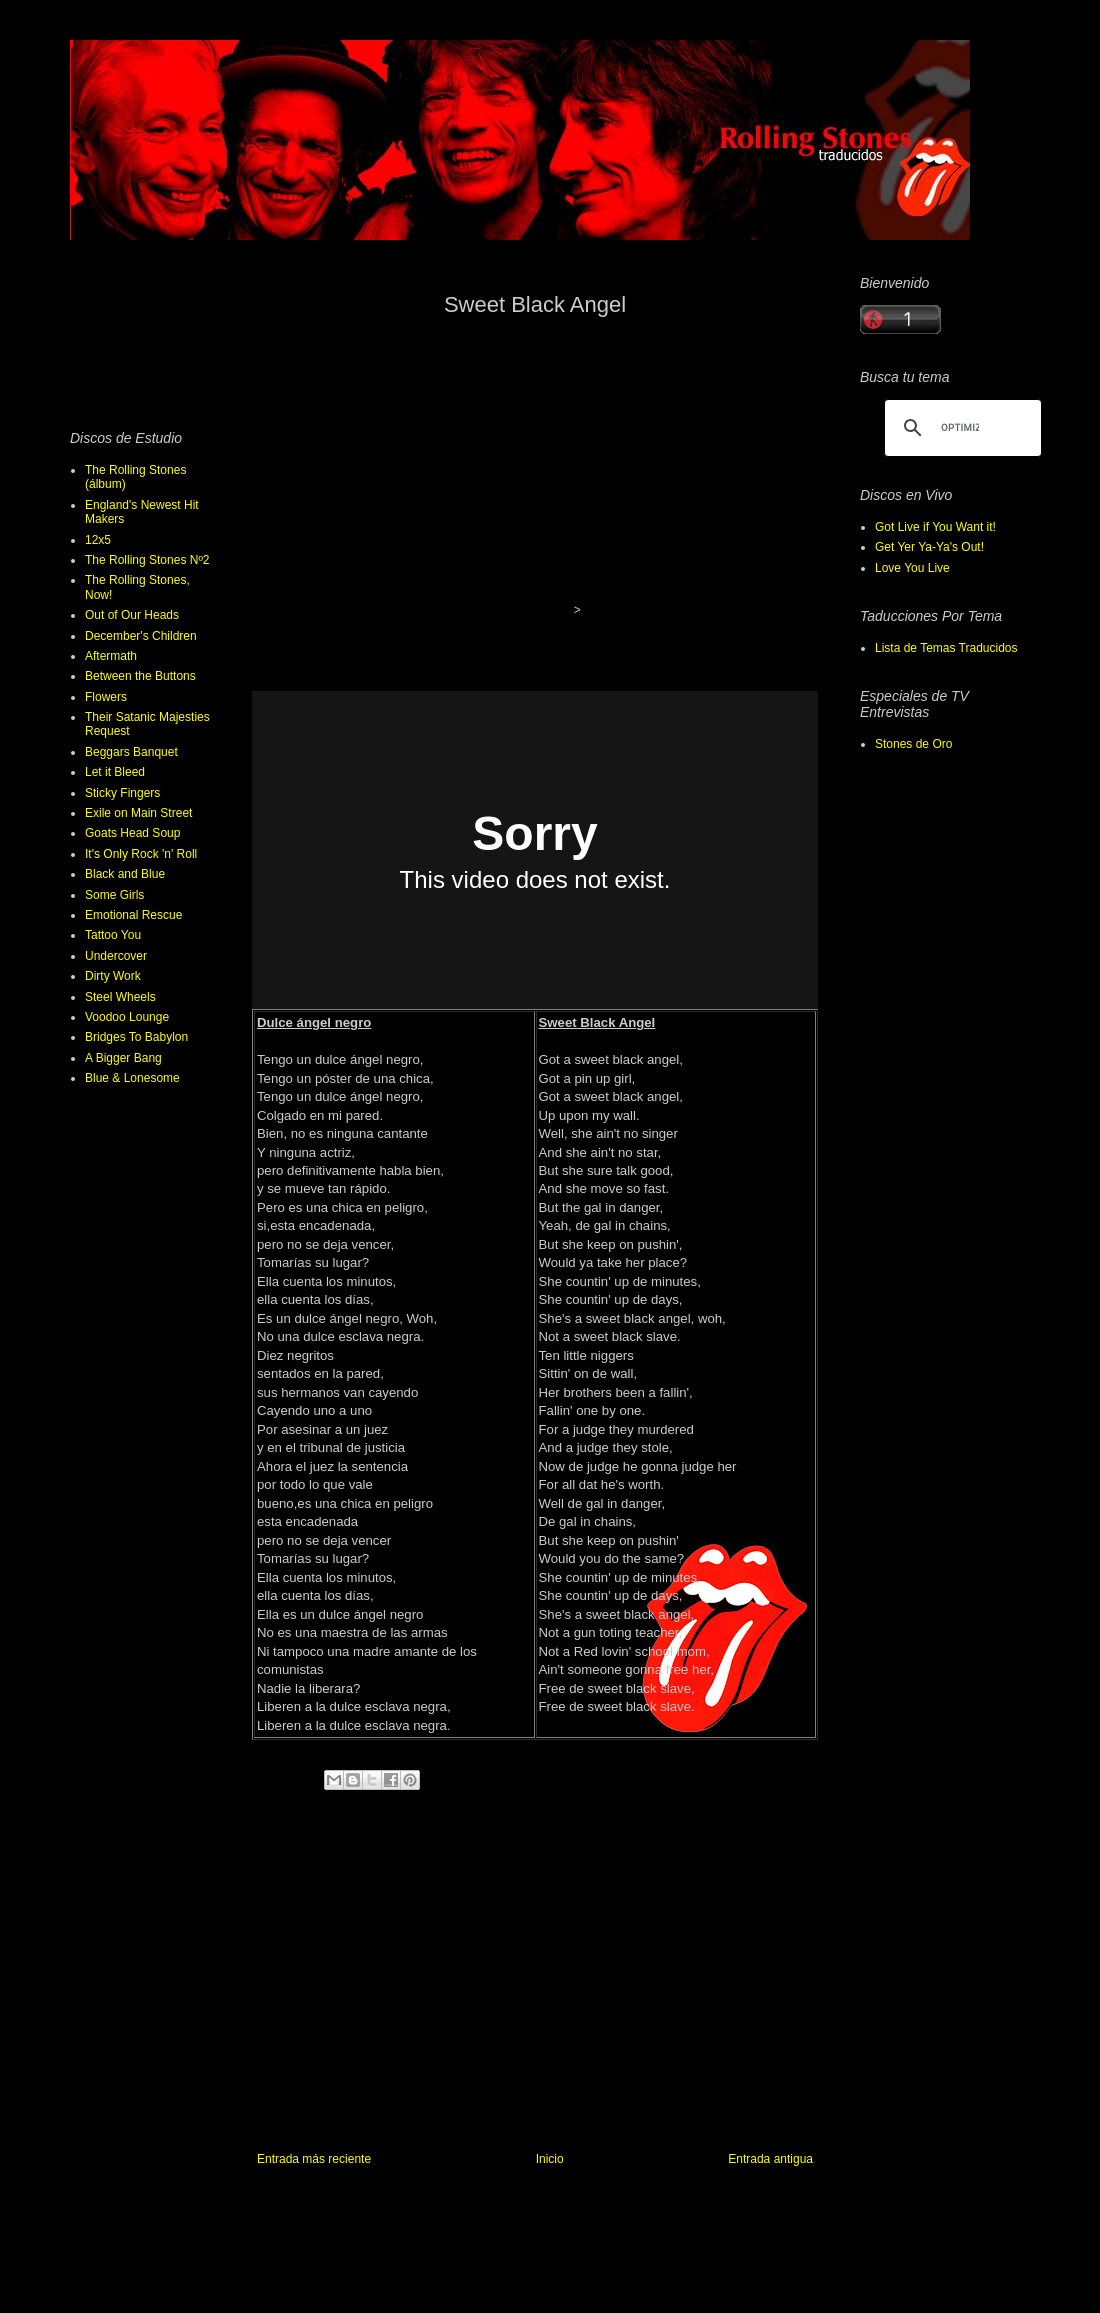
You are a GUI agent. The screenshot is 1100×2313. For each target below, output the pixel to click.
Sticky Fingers (122, 793)
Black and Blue (125, 874)
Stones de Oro (913, 744)
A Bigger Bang (123, 1058)
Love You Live (912, 568)
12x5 (98, 540)
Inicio (550, 2159)
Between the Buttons (140, 676)
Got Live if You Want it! (935, 527)
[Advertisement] (535, 1987)
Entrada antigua (770, 2159)
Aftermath (111, 656)
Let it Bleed (115, 772)
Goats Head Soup (132, 833)
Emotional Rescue (133, 915)
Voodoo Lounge (127, 1017)
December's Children (141, 636)
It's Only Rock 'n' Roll (141, 854)
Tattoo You (113, 935)
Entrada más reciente (314, 2159)
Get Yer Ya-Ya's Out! (929, 547)
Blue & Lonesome (132, 1078)
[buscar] (960, 428)
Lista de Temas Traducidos (946, 648)
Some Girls (114, 895)
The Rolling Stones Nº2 (147, 560)
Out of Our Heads (132, 615)
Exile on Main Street (138, 813)
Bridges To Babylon (136, 1037)
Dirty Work (113, 976)
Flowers (106, 697)
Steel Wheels (120, 997)
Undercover (116, 956)
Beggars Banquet (131, 752)
